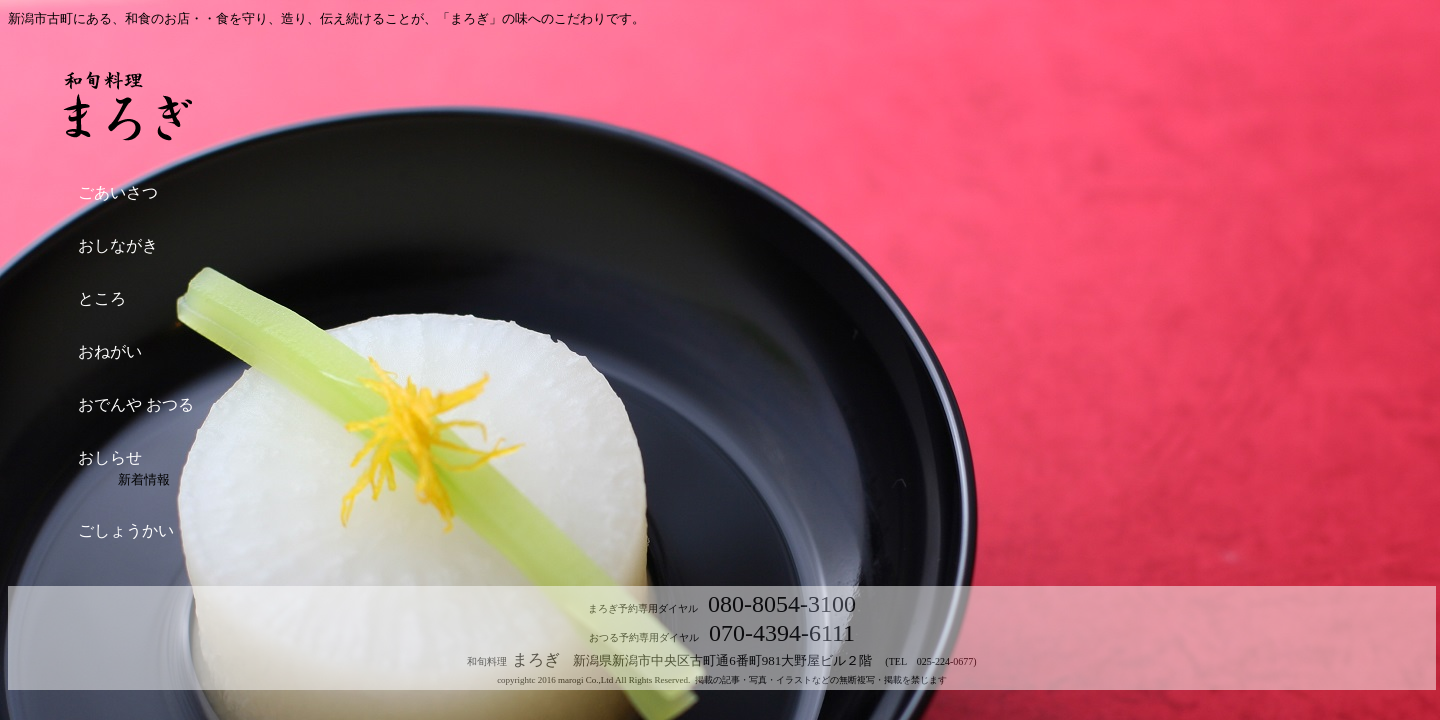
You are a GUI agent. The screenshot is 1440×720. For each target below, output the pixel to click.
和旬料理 (489, 661)
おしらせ (110, 457)
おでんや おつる (136, 404)
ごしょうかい (126, 530)
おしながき (118, 245)
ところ (102, 298)
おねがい (110, 351)
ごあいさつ (118, 192)
